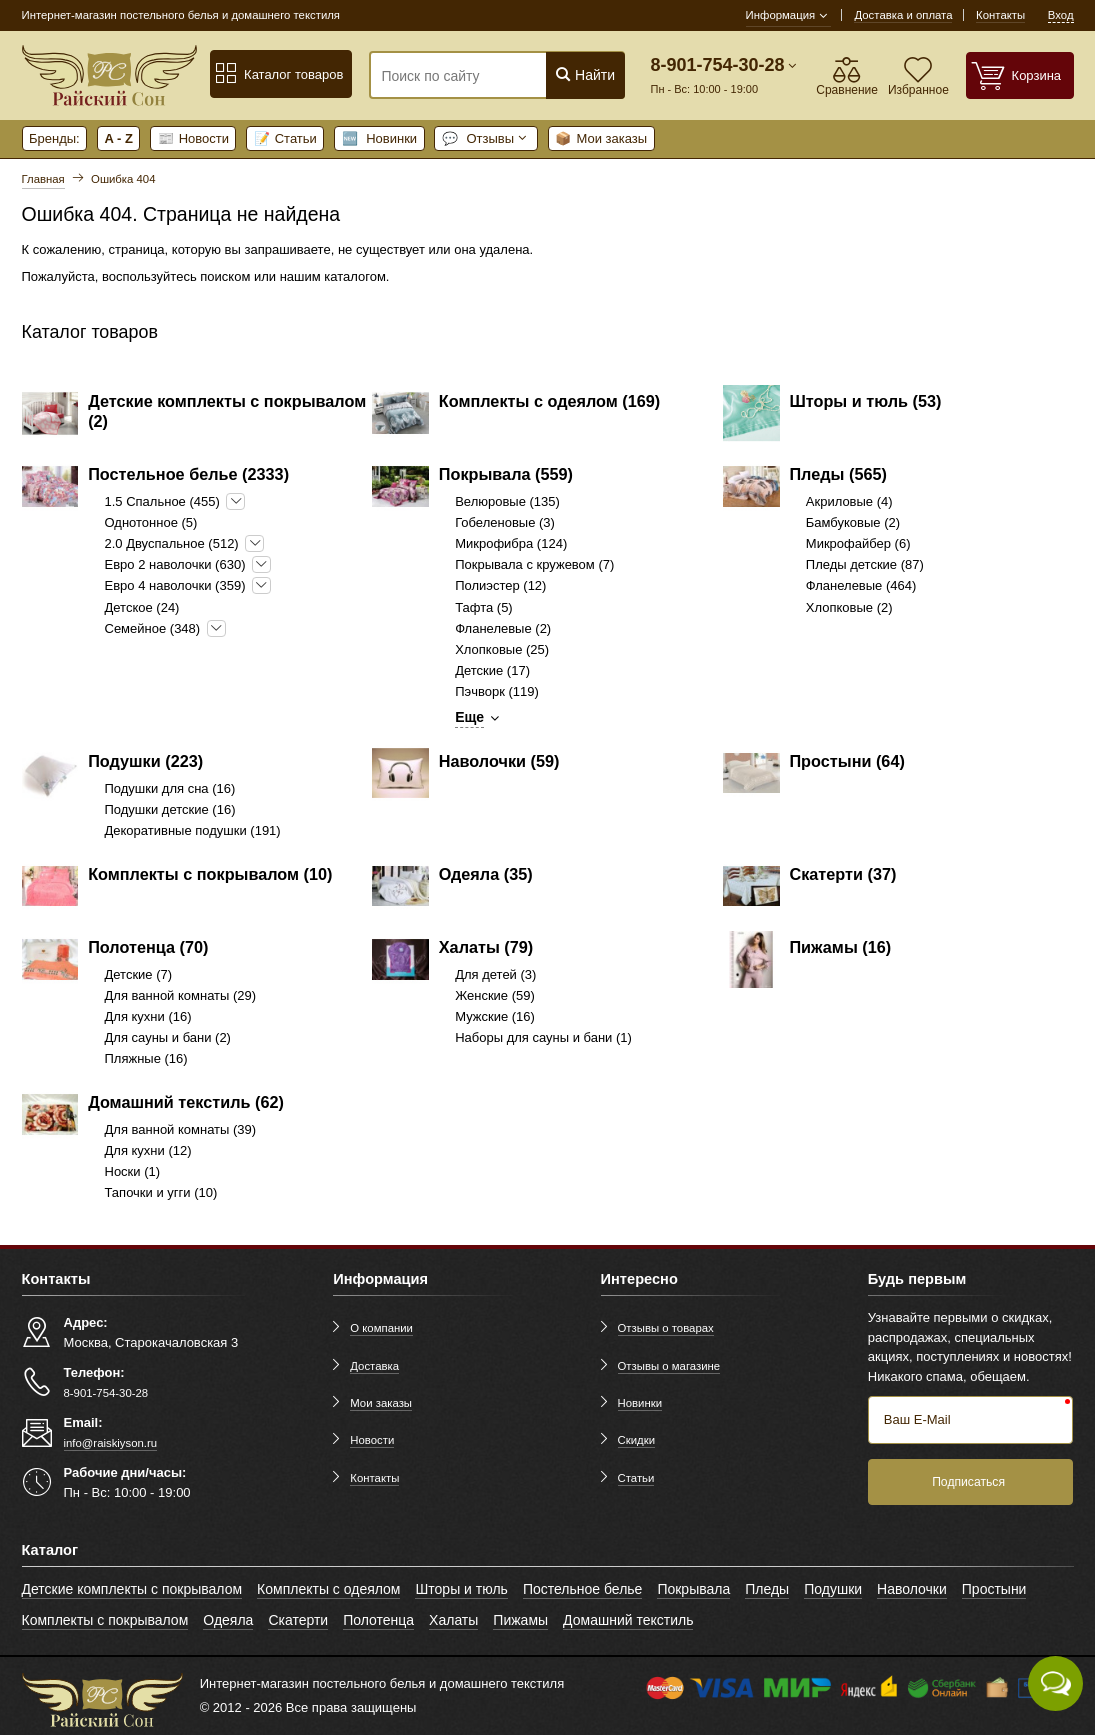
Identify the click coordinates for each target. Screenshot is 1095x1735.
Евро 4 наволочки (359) (175, 585)
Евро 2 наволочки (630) (175, 564)
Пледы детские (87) (865, 564)
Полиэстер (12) (500, 585)
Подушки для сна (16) (170, 788)
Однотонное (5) (151, 522)
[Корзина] (1020, 75)
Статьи (285, 138)
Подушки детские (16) (170, 809)
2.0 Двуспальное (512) (172, 543)
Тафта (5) (484, 607)
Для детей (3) (495, 974)
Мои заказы (601, 138)
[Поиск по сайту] (475, 76)
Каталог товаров (279, 74)
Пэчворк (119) (497, 691)
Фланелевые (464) (861, 585)
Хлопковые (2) (849, 607)
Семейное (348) (153, 628)
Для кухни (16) (148, 1016)
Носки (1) (133, 1171)
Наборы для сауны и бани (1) (543, 1037)
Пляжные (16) (146, 1058)
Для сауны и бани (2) (168, 1037)
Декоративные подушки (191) (193, 830)
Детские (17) (492, 670)
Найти (584, 74)
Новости (193, 138)
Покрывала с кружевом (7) (534, 564)
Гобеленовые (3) (505, 522)
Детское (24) (142, 607)
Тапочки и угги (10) (161, 1192)
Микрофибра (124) (511, 543)
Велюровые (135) (507, 501)
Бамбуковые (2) (853, 522)
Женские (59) (495, 995)
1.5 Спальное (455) (162, 501)
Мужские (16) (495, 1016)
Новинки (380, 138)
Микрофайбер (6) (858, 543)
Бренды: (54, 138)
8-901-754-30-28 (718, 65)
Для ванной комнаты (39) (181, 1129)
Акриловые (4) (849, 501)
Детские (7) (139, 974)
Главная (43, 179)
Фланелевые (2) (503, 628)
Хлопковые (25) (502, 649)
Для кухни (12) (148, 1150)
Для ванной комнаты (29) (181, 995)
